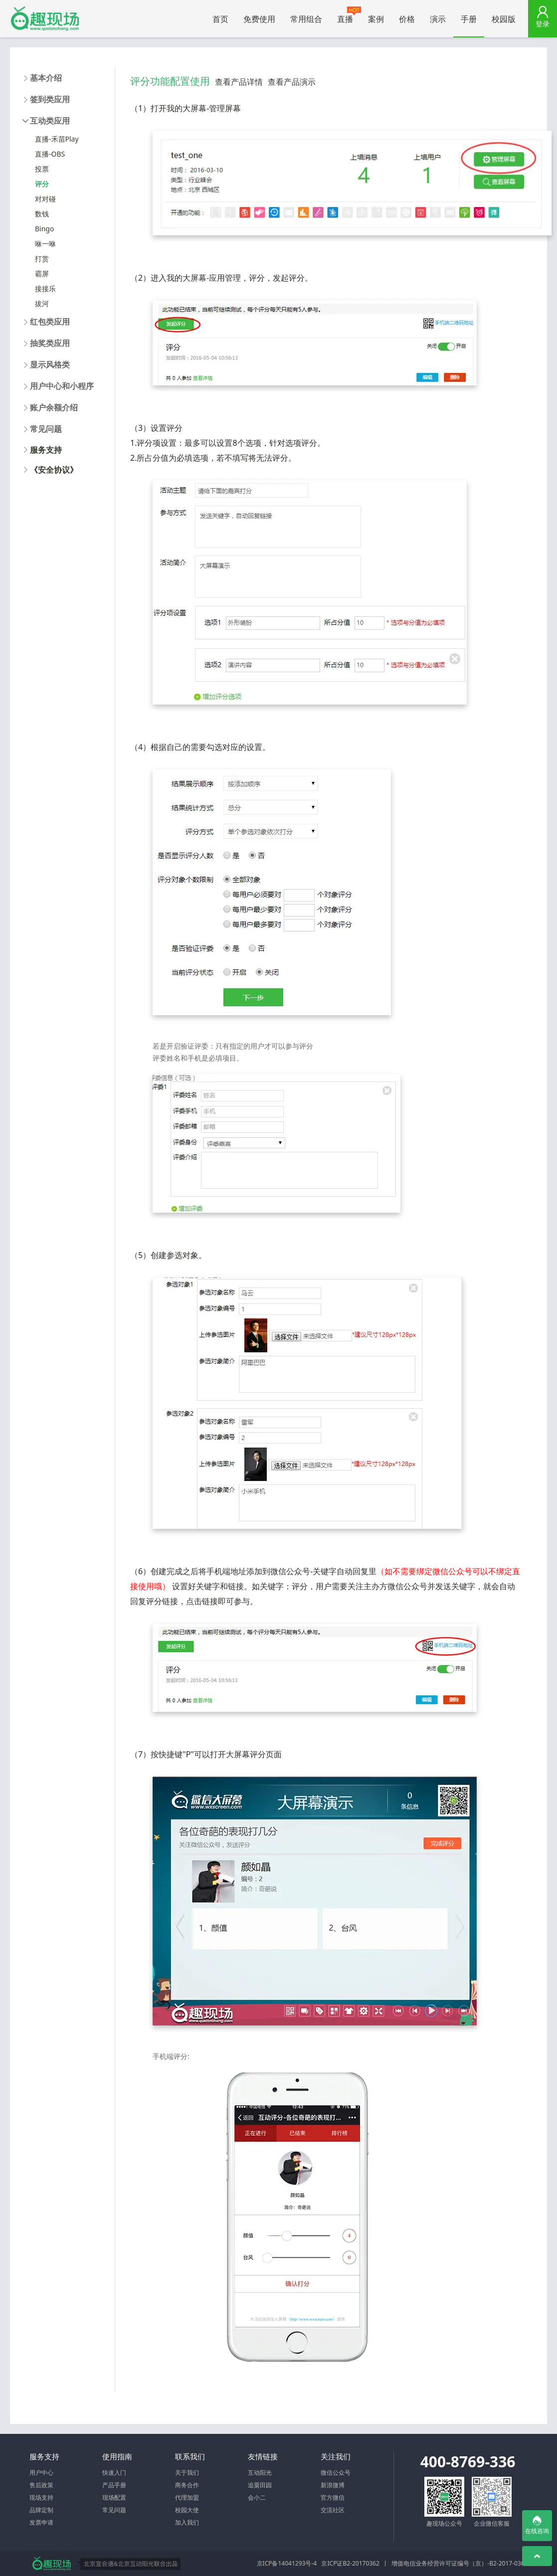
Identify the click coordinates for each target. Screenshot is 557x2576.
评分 (42, 183)
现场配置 (114, 2497)
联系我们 (190, 2456)
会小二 (257, 2497)
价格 (407, 18)
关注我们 (336, 2456)
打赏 (42, 258)
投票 (42, 169)
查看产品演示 (292, 81)
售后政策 (41, 2485)
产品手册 (114, 2485)
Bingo (44, 228)
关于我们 (187, 2472)
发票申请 (41, 2522)
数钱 (42, 213)
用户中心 (41, 2472)
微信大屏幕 (45, 18)
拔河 (42, 303)
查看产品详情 (239, 81)
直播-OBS (50, 154)
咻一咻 (45, 243)
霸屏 (42, 273)
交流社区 (333, 2510)
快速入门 (114, 2472)
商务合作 (187, 2485)
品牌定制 (41, 2510)
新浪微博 (333, 2485)
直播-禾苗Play (57, 139)
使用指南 (117, 2456)
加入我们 (187, 2522)
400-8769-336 (468, 2461)
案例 (376, 18)
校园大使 (187, 2510)
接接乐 (45, 288)
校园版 (504, 18)
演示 (438, 18)
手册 (469, 18)
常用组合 (306, 18)
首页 (220, 18)
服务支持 (46, 450)
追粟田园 (260, 2485)
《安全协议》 (54, 470)
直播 (349, 15)
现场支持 (41, 2497)
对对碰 (45, 198)
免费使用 (259, 18)
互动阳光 (260, 2472)
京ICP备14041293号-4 (287, 2563)
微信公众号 (336, 2472)
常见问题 (114, 2510)
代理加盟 (187, 2497)
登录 (543, 23)
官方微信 (333, 2497)
